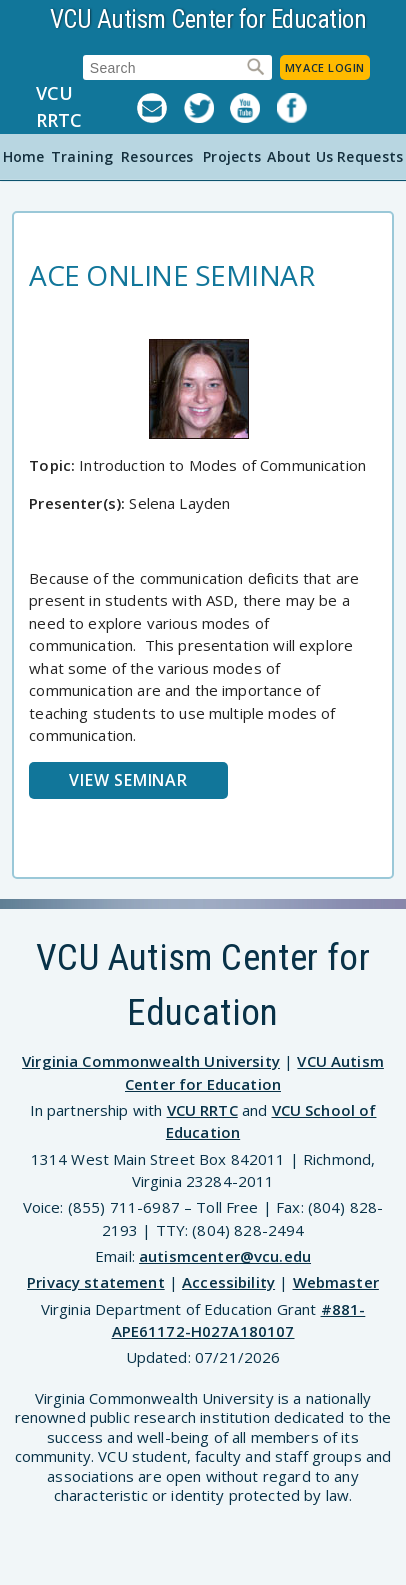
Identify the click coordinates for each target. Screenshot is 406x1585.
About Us (300, 156)
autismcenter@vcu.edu (225, 1256)
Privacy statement (96, 1282)
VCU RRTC (59, 106)
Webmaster (336, 1282)
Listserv (160, 108)
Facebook (300, 108)
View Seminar (128, 780)
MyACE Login (325, 67)
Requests (370, 156)
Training (82, 156)
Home (24, 156)
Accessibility (228, 1282)
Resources (157, 156)
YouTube (253, 108)
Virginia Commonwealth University (151, 1061)
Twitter (207, 108)
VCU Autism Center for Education (208, 19)
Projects (232, 156)
